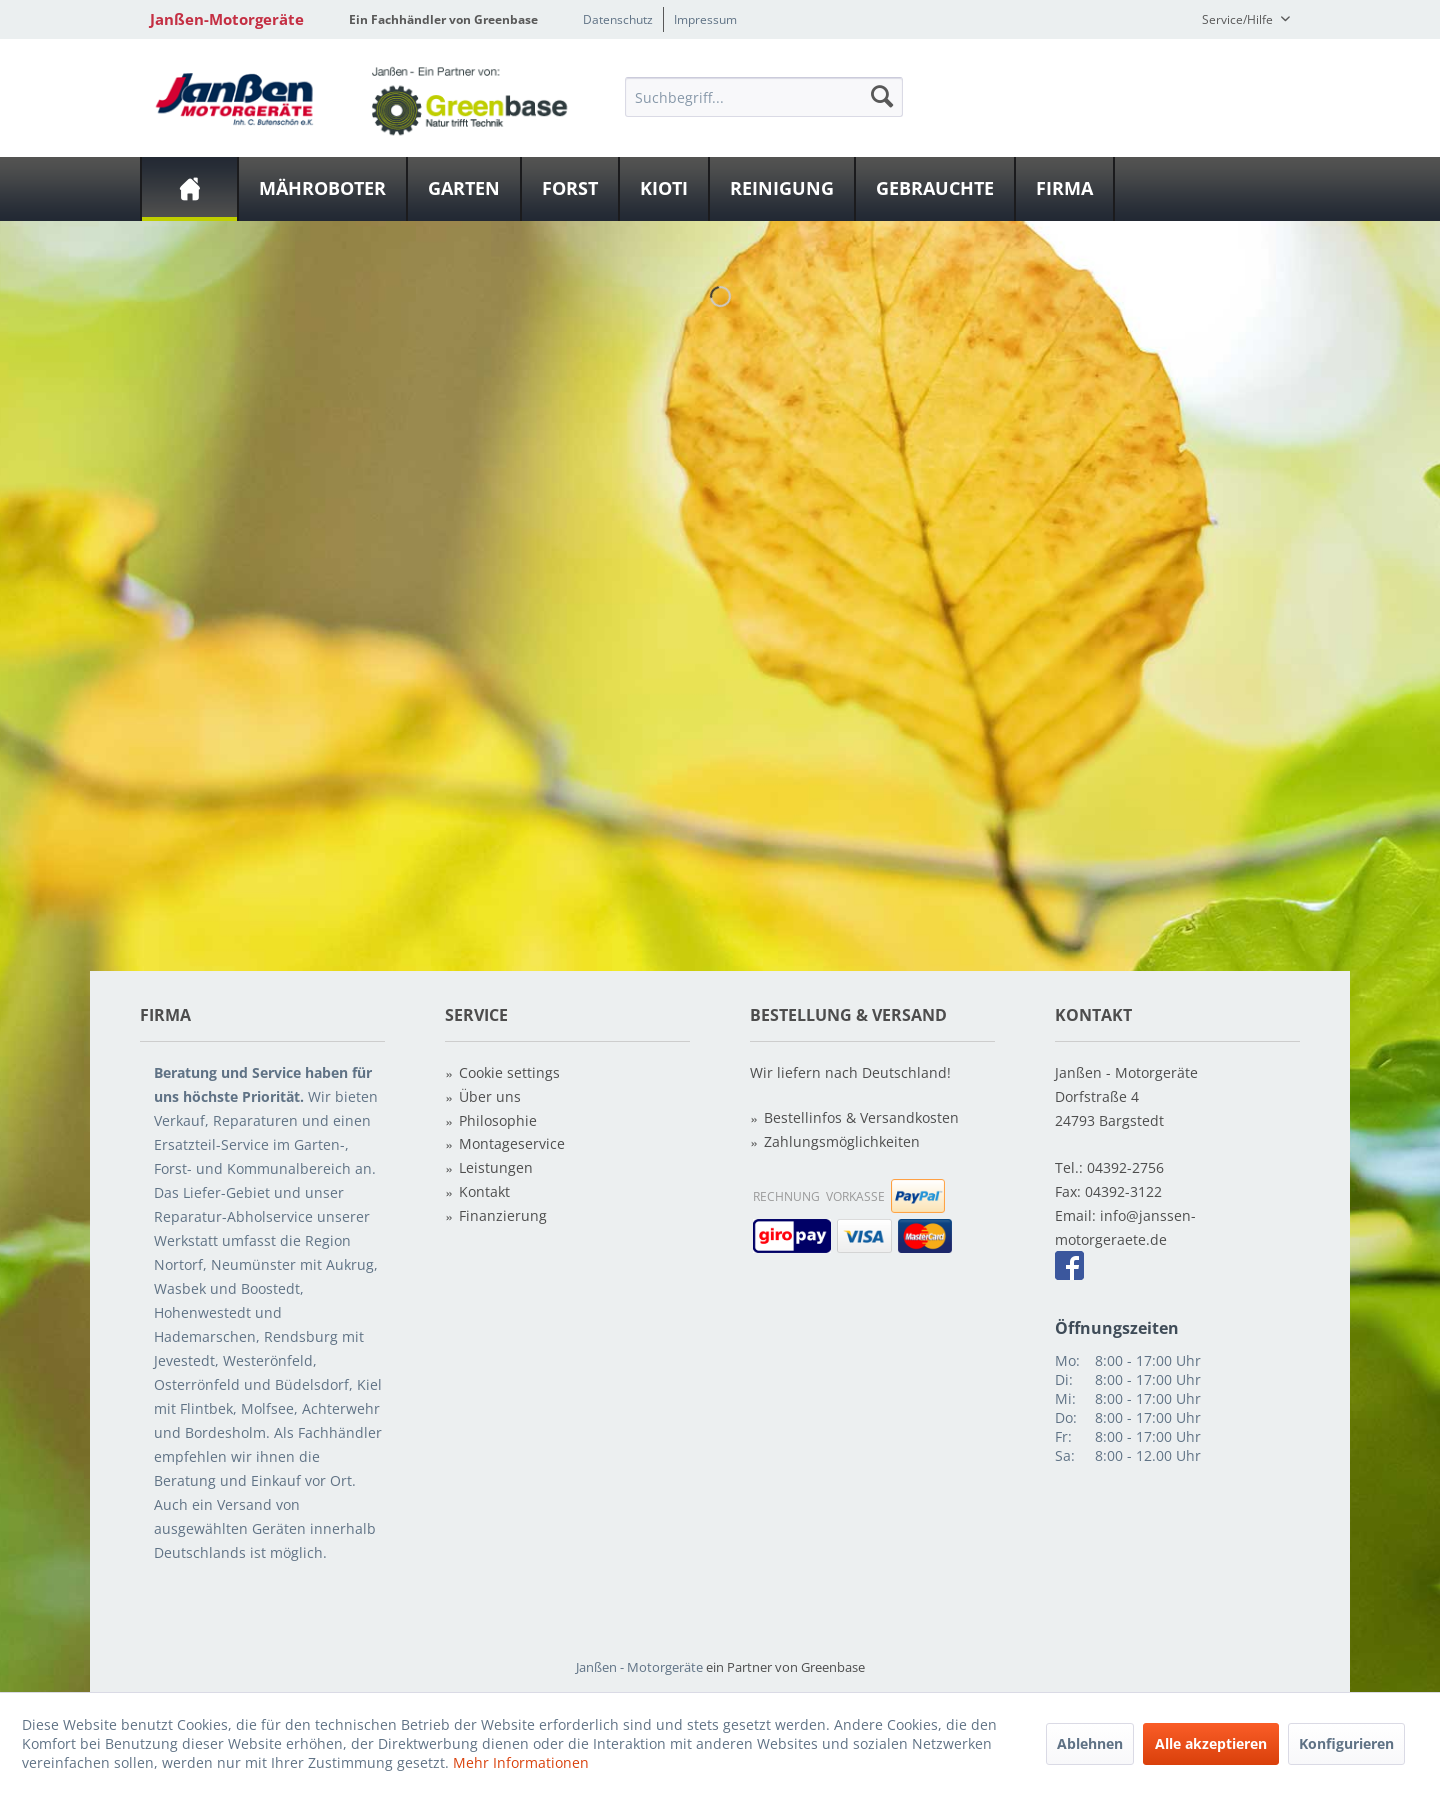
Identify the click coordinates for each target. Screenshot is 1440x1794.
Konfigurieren (1346, 1743)
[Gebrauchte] (935, 189)
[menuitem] (764, 96)
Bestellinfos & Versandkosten (861, 1117)
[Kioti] (664, 189)
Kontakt (484, 1191)
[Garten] (464, 189)
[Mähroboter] (322, 189)
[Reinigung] (782, 189)
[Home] (189, 189)
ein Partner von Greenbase (785, 1667)
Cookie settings (509, 1072)
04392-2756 (1125, 1167)
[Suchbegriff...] (764, 97)
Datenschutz (618, 19)
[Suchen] (882, 96)
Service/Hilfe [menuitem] (1239, 19)
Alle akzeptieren (1211, 1743)
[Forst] (570, 189)
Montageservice (512, 1143)
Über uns (490, 1096)
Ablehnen (1090, 1743)
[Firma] (1064, 189)
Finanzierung (503, 1215)
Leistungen (496, 1167)
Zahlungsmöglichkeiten (842, 1141)
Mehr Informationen (521, 1762)
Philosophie (498, 1120)
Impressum (705, 19)
